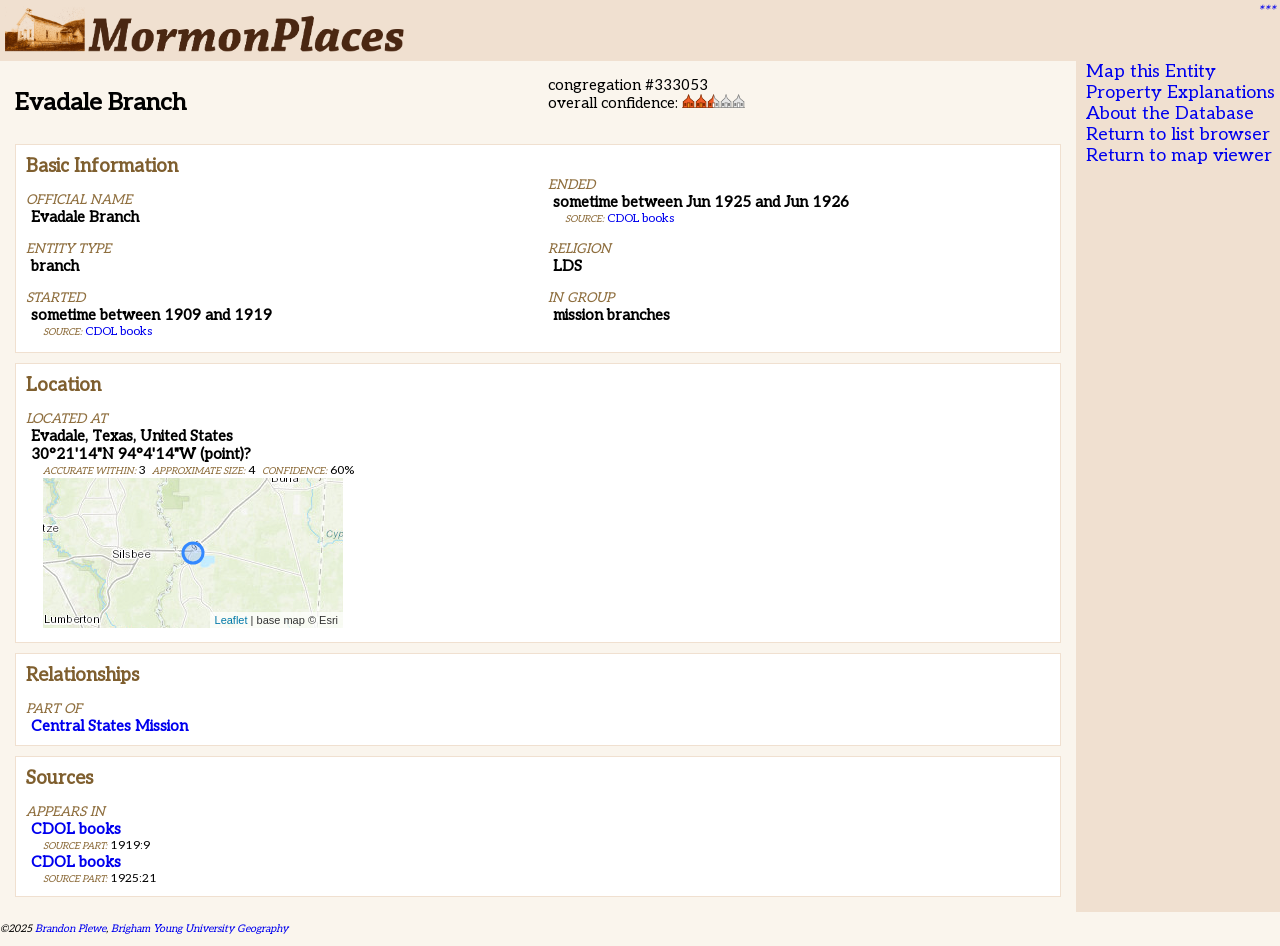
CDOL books (118, 331)
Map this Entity (1151, 71)
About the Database (1170, 113)
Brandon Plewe (70, 928)
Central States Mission (109, 726)
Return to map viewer (1179, 155)
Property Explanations (1180, 92)
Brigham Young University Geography (199, 928)
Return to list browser (1178, 134)
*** (1266, 11)
